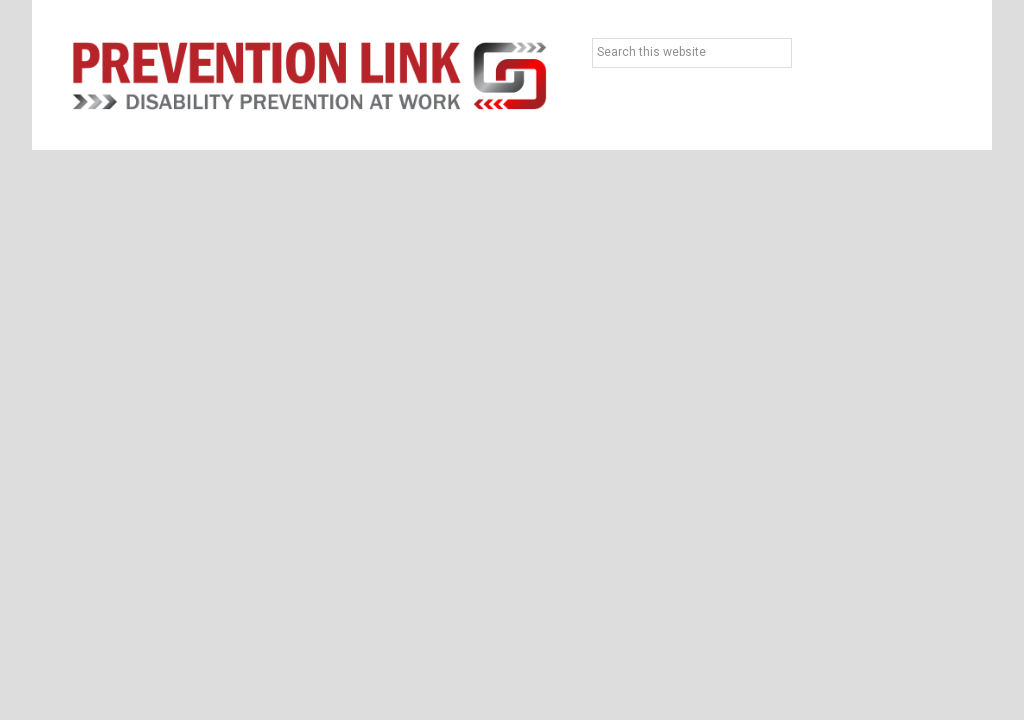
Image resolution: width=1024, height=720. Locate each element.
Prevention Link (309, 75)
